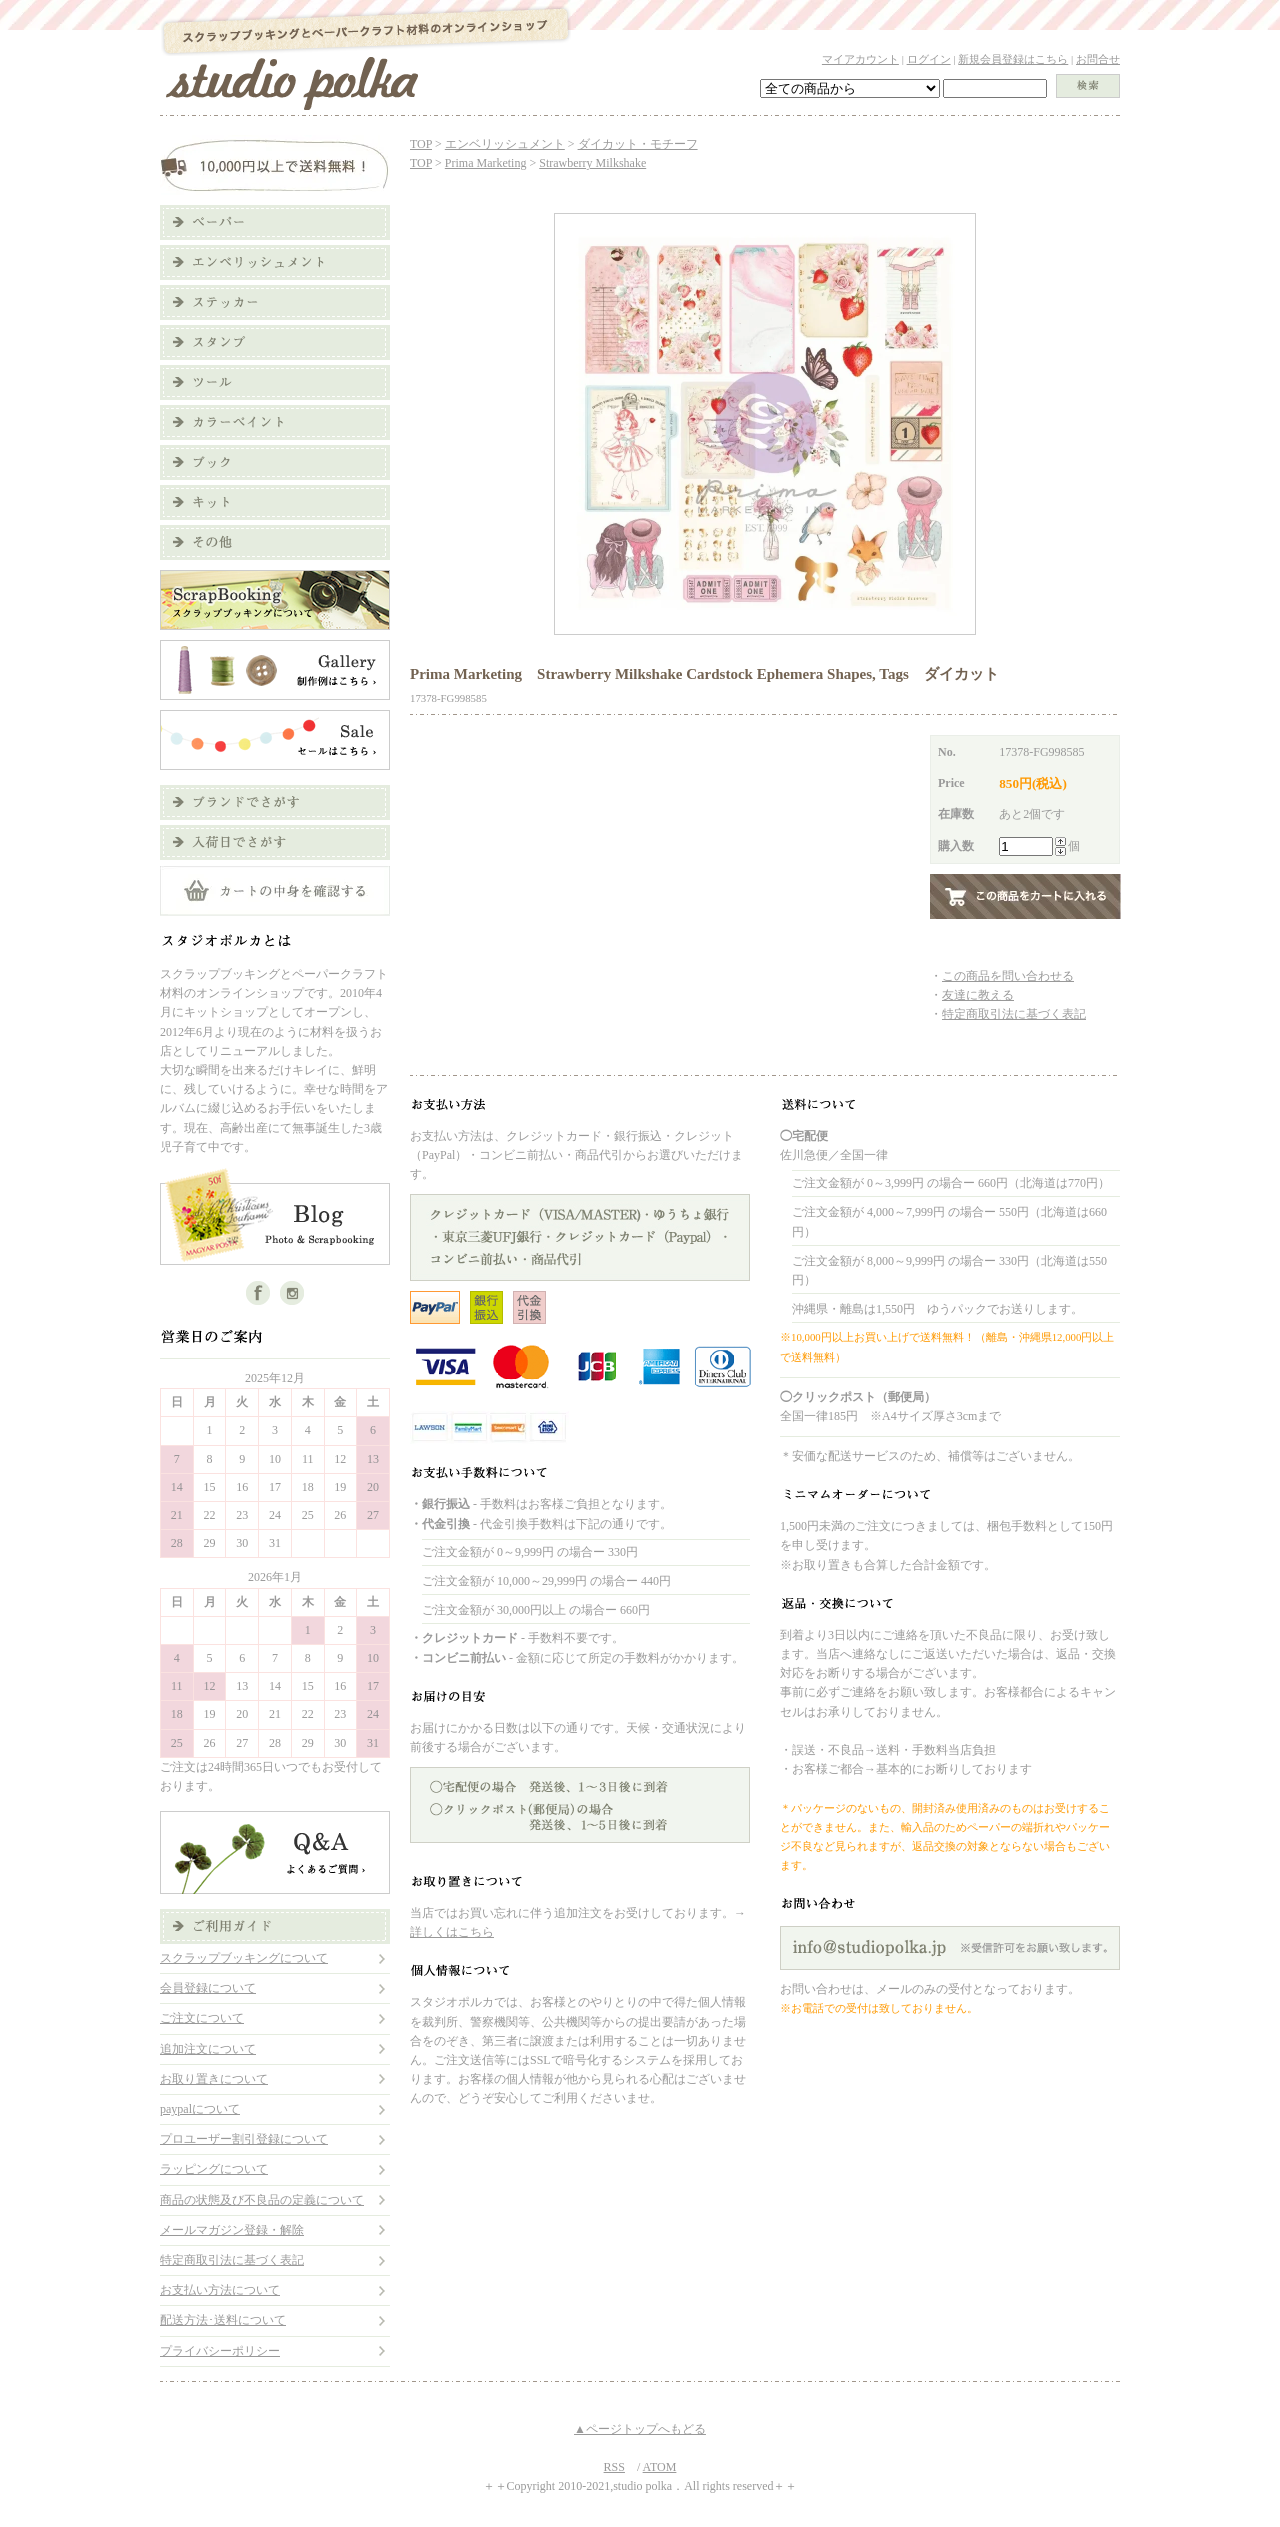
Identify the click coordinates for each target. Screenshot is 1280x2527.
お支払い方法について (220, 2290)
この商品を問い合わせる (1008, 976)
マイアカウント (860, 59)
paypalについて (200, 2109)
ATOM (660, 2467)
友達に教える (978, 995)
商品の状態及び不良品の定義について (262, 2200)
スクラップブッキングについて (244, 1958)
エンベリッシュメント (505, 144)
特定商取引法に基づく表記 (232, 2260)
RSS (614, 2467)
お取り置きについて (214, 2079)
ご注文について (202, 2018)
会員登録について (208, 1988)
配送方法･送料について (223, 2320)
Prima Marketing (486, 163)
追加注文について (208, 2049)
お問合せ (1098, 59)
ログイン (929, 59)
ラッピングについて (214, 2169)
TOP (421, 144)
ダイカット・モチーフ (638, 144)
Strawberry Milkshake (592, 163)
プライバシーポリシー (220, 2351)
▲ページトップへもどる (640, 2429)
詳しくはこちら (452, 1932)
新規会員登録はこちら (1013, 59)
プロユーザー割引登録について (244, 2139)
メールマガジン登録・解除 (232, 2230)
